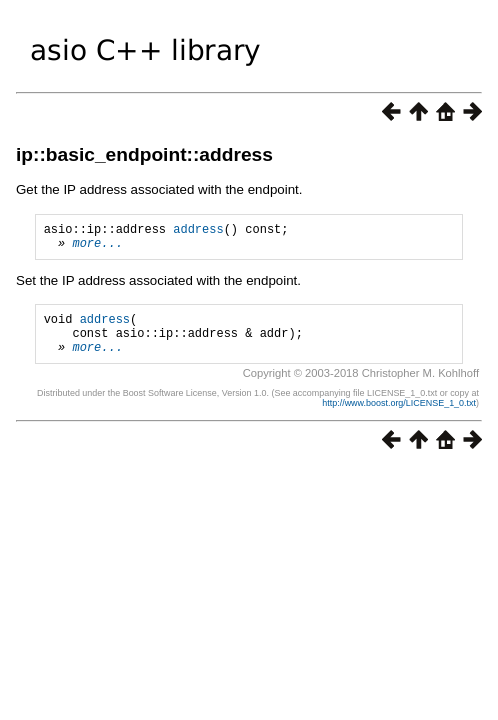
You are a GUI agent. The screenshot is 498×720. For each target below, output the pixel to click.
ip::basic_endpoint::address (144, 154)
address (198, 231)
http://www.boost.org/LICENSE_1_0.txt (399, 418)
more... (97, 248)
